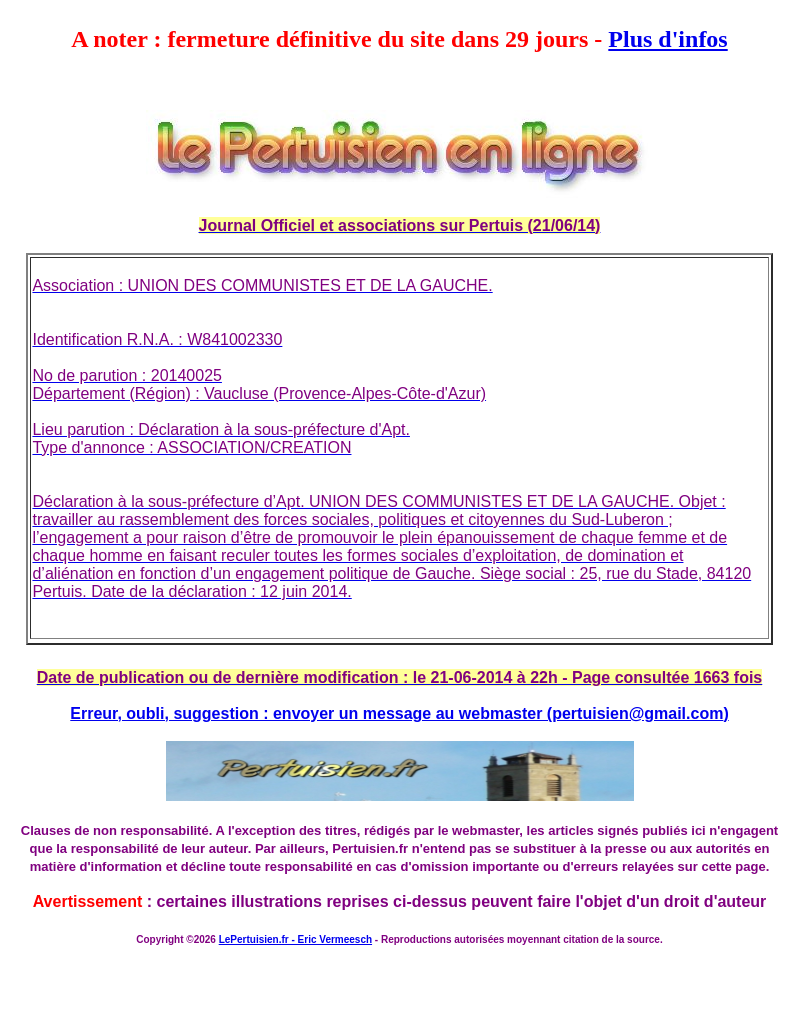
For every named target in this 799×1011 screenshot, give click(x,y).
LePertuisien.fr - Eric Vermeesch (295, 939)
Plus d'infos (667, 39)
